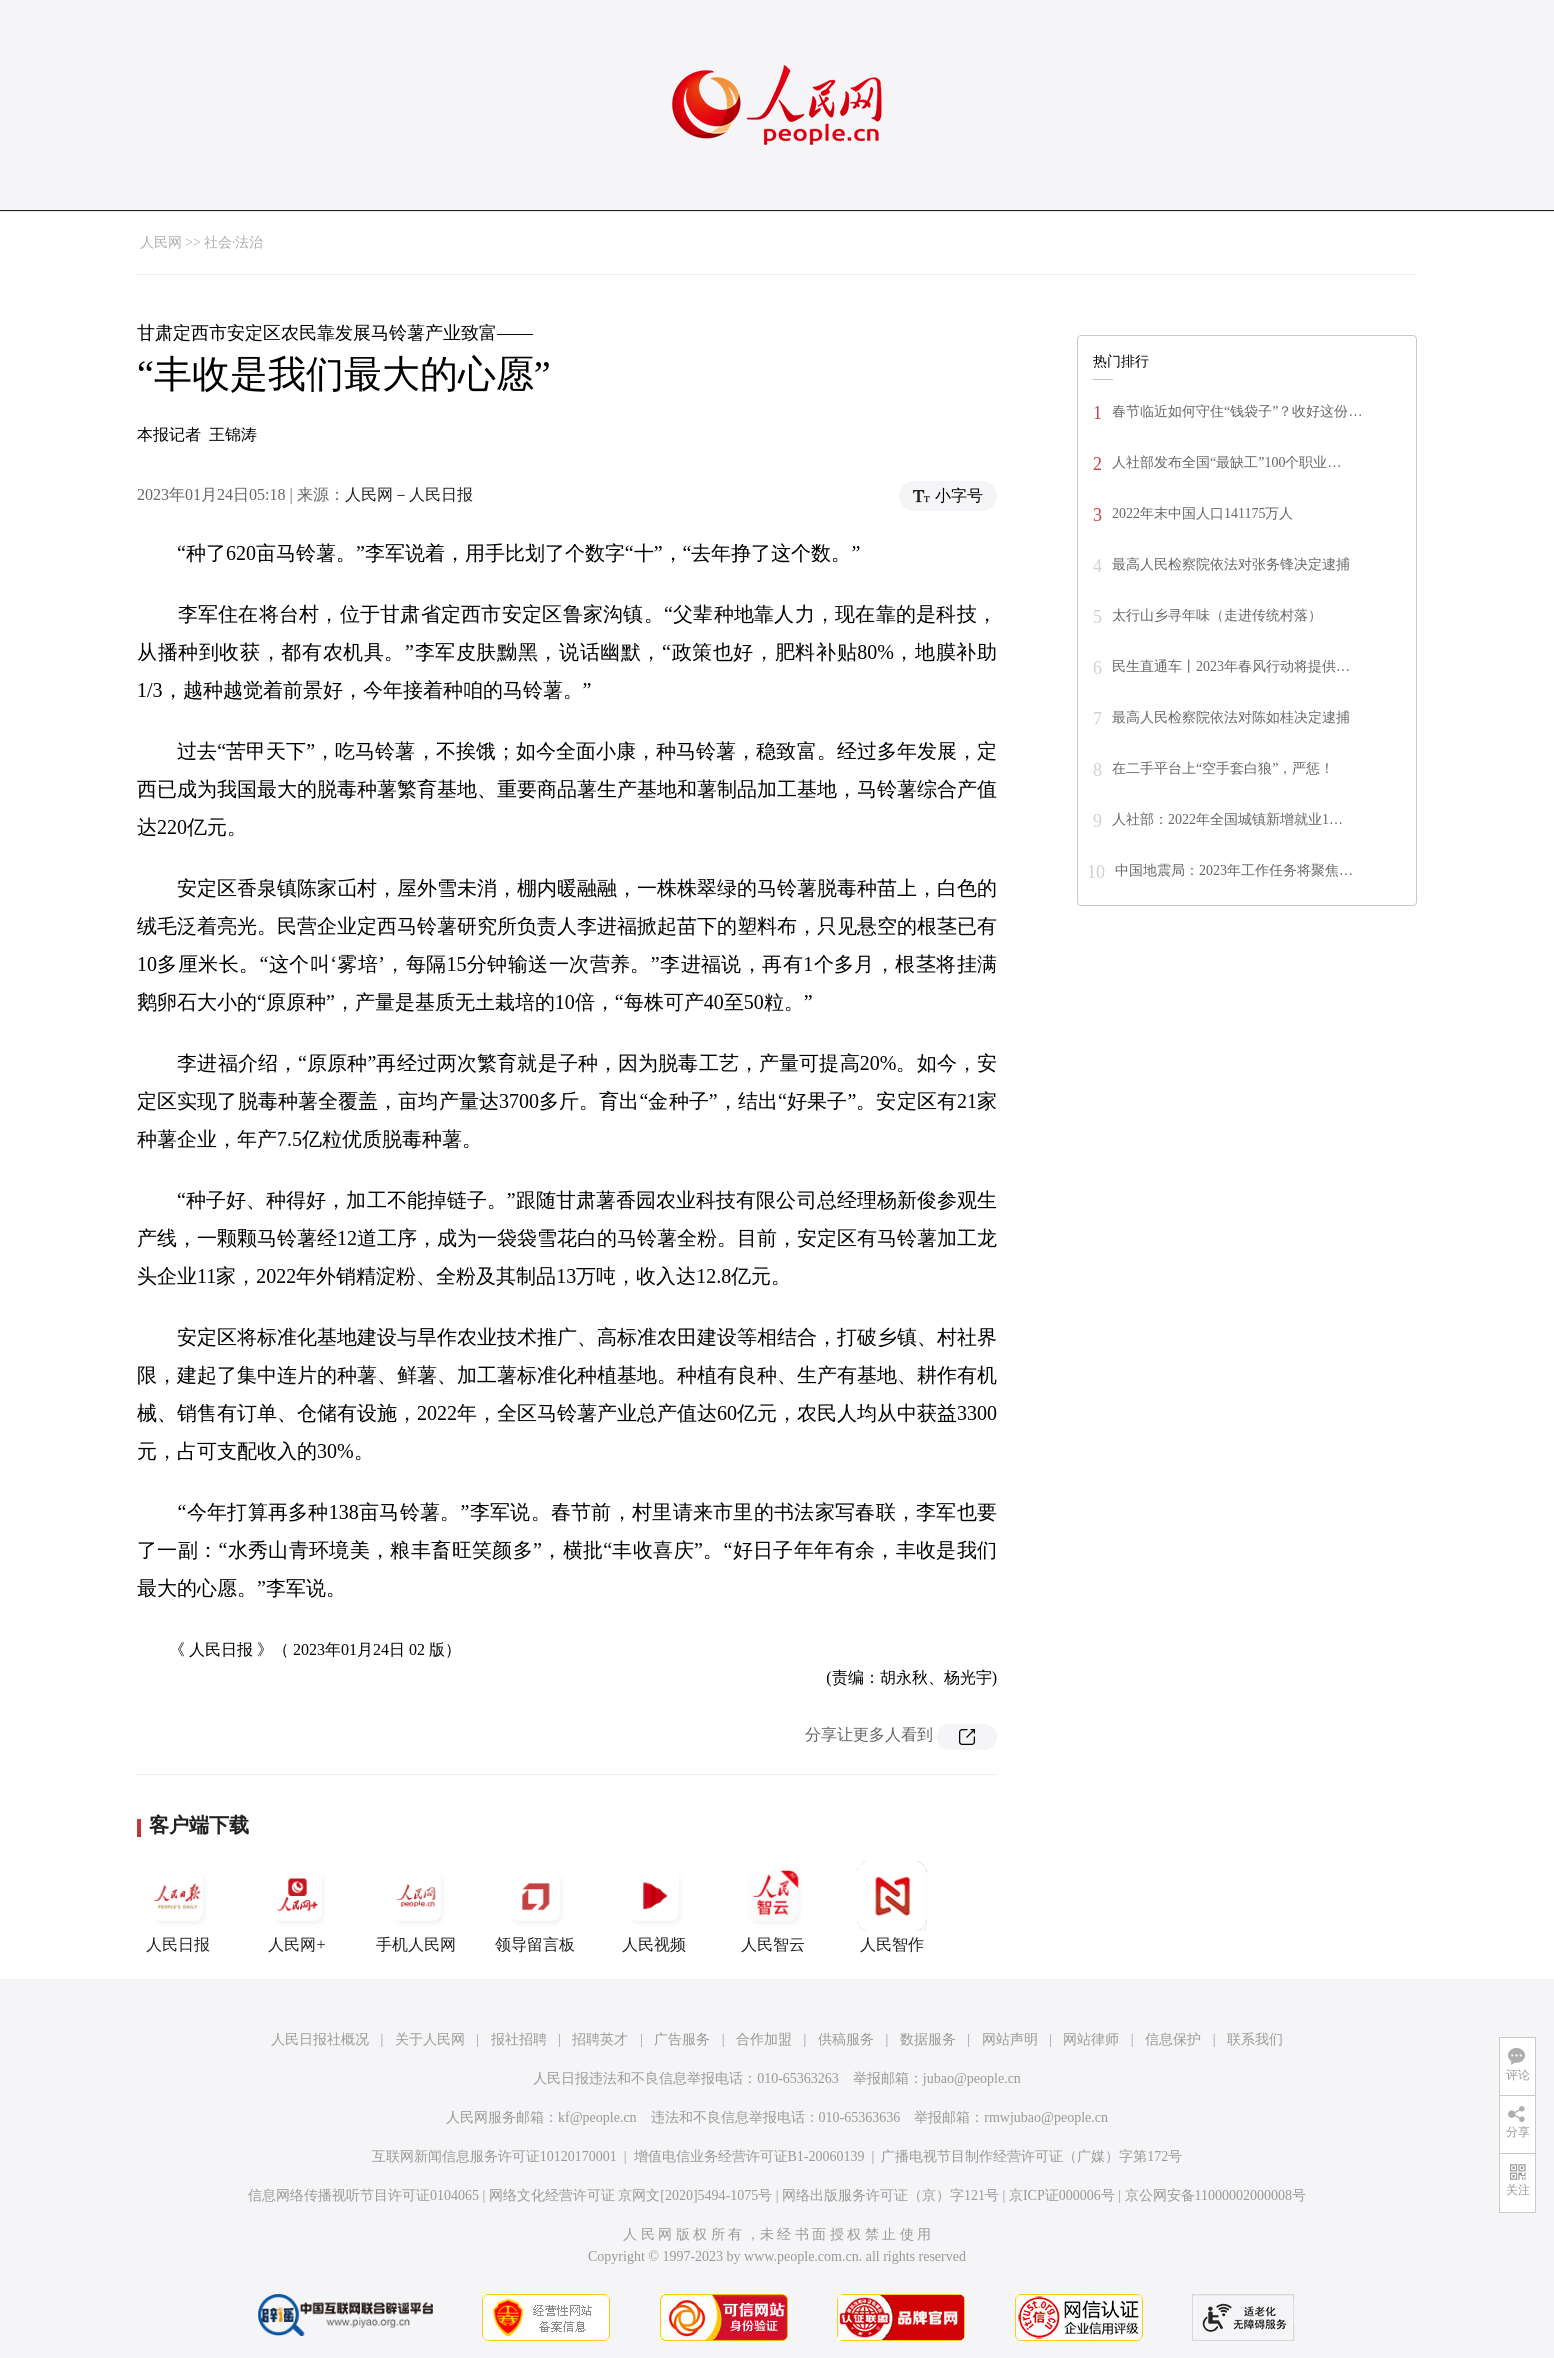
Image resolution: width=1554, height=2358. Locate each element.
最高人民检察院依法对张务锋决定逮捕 (1231, 564)
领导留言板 (535, 1907)
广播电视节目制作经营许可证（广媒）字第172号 (1031, 2156)
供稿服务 (846, 2039)
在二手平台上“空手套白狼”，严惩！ (1223, 768)
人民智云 (773, 1907)
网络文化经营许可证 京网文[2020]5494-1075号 (631, 2195)
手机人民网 (416, 1907)
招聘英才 (600, 2039)
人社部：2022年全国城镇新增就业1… (1227, 819)
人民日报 (178, 1907)
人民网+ (297, 1907)
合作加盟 (764, 2039)
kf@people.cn (597, 2117)
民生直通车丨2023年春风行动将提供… (1231, 666)
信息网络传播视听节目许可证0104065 (363, 2195)
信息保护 (1173, 2039)
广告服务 (682, 2039)
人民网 (161, 242)
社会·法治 (234, 242)
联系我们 (1255, 2039)
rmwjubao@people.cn (1046, 2117)
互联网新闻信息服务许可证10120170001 (494, 2156)
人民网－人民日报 (409, 494)
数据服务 (928, 2039)
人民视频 (654, 1907)
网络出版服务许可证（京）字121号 (890, 2195)
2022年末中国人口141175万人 (1202, 513)
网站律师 (1091, 2039)
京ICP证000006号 (1062, 2195)
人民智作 (892, 1907)
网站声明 (1010, 2039)
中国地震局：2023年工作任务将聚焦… (1234, 870)
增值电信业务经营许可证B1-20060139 (749, 2156)
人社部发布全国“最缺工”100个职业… (1226, 462)
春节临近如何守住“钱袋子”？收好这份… (1237, 411)
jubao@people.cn (972, 2078)
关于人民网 (430, 2039)
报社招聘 (519, 2039)
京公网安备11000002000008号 (1215, 2195)
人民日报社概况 (320, 2039)
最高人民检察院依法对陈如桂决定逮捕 (1231, 717)
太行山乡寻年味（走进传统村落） (1217, 615)
